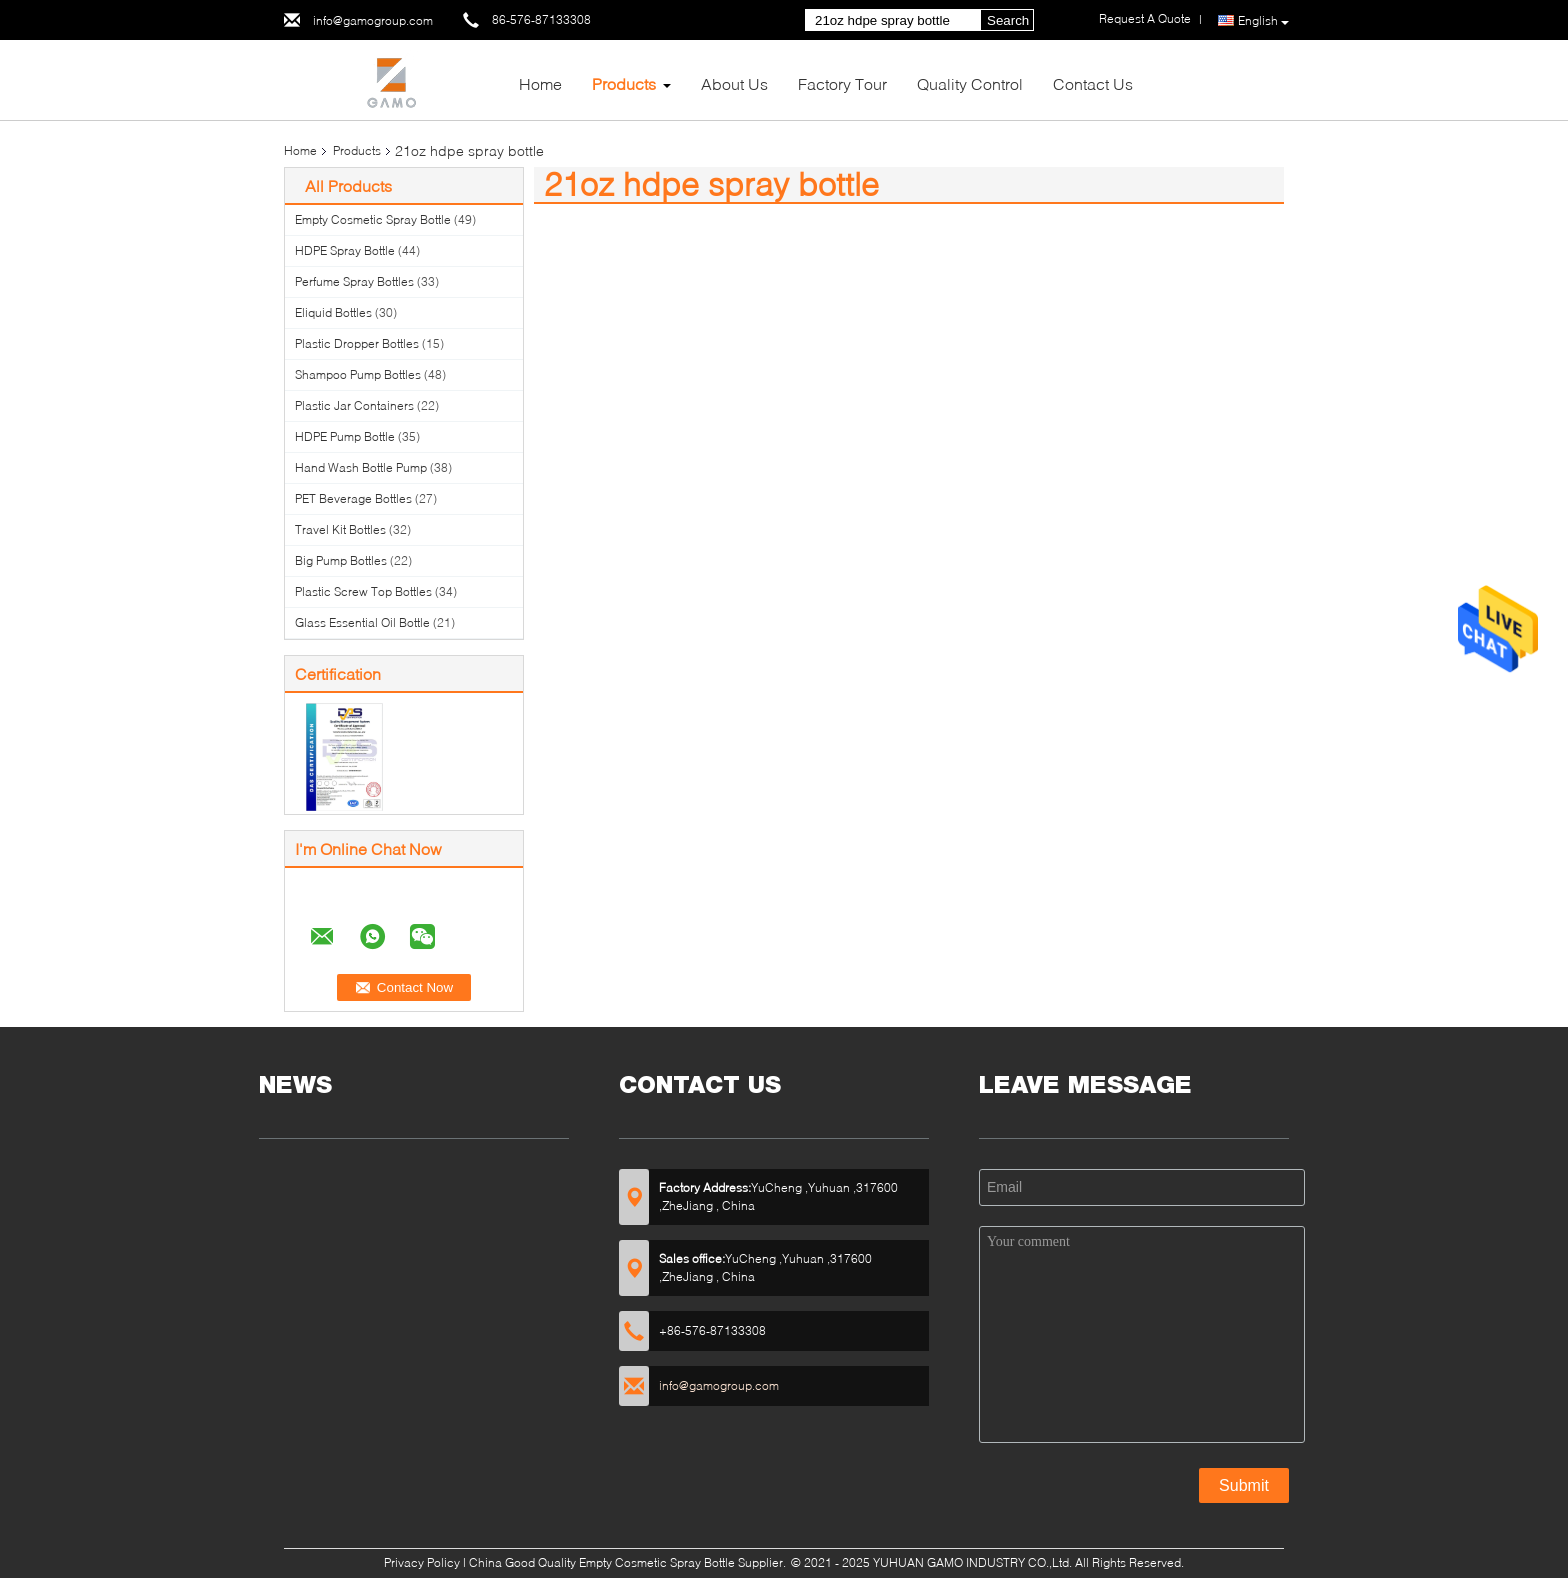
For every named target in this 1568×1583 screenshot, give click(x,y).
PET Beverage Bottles (353, 498)
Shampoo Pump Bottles (358, 374)
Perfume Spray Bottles (354, 281)
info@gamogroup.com (373, 20)
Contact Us (1093, 83)
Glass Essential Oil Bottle (362, 622)
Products (624, 83)
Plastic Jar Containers (354, 405)
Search (1008, 20)
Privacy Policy (422, 1562)
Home (540, 83)
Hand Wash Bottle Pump (361, 467)
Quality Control (970, 83)
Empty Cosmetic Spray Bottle (373, 219)
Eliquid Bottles (333, 312)
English (1263, 21)
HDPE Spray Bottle (345, 250)
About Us (734, 83)
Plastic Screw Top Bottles (363, 591)
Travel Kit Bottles (340, 529)
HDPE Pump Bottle (345, 436)
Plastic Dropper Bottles (357, 343)
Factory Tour (842, 83)
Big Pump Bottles (341, 560)
